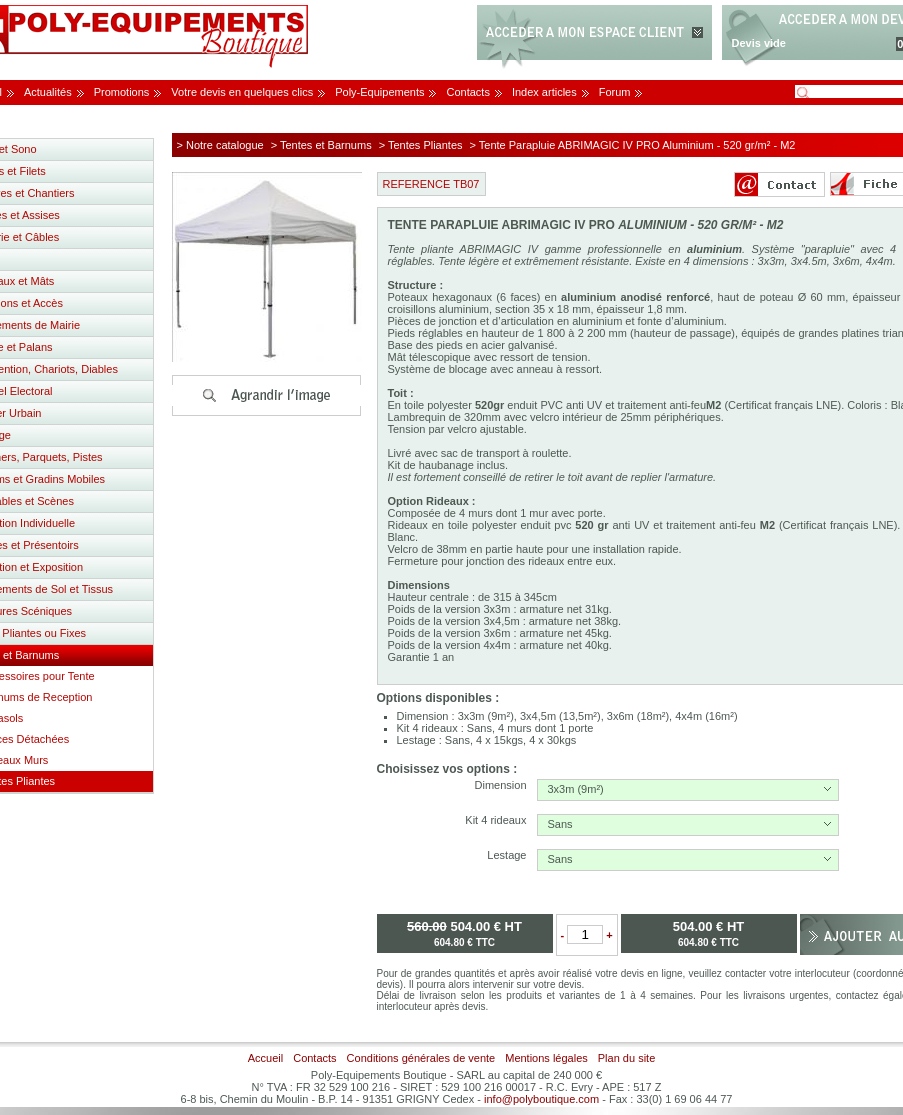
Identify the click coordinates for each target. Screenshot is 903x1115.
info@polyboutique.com (541, 1099)
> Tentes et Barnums (321, 145)
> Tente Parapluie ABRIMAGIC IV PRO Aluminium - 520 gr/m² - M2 (633, 145)
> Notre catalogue (220, 145)
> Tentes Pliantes (421, 145)
